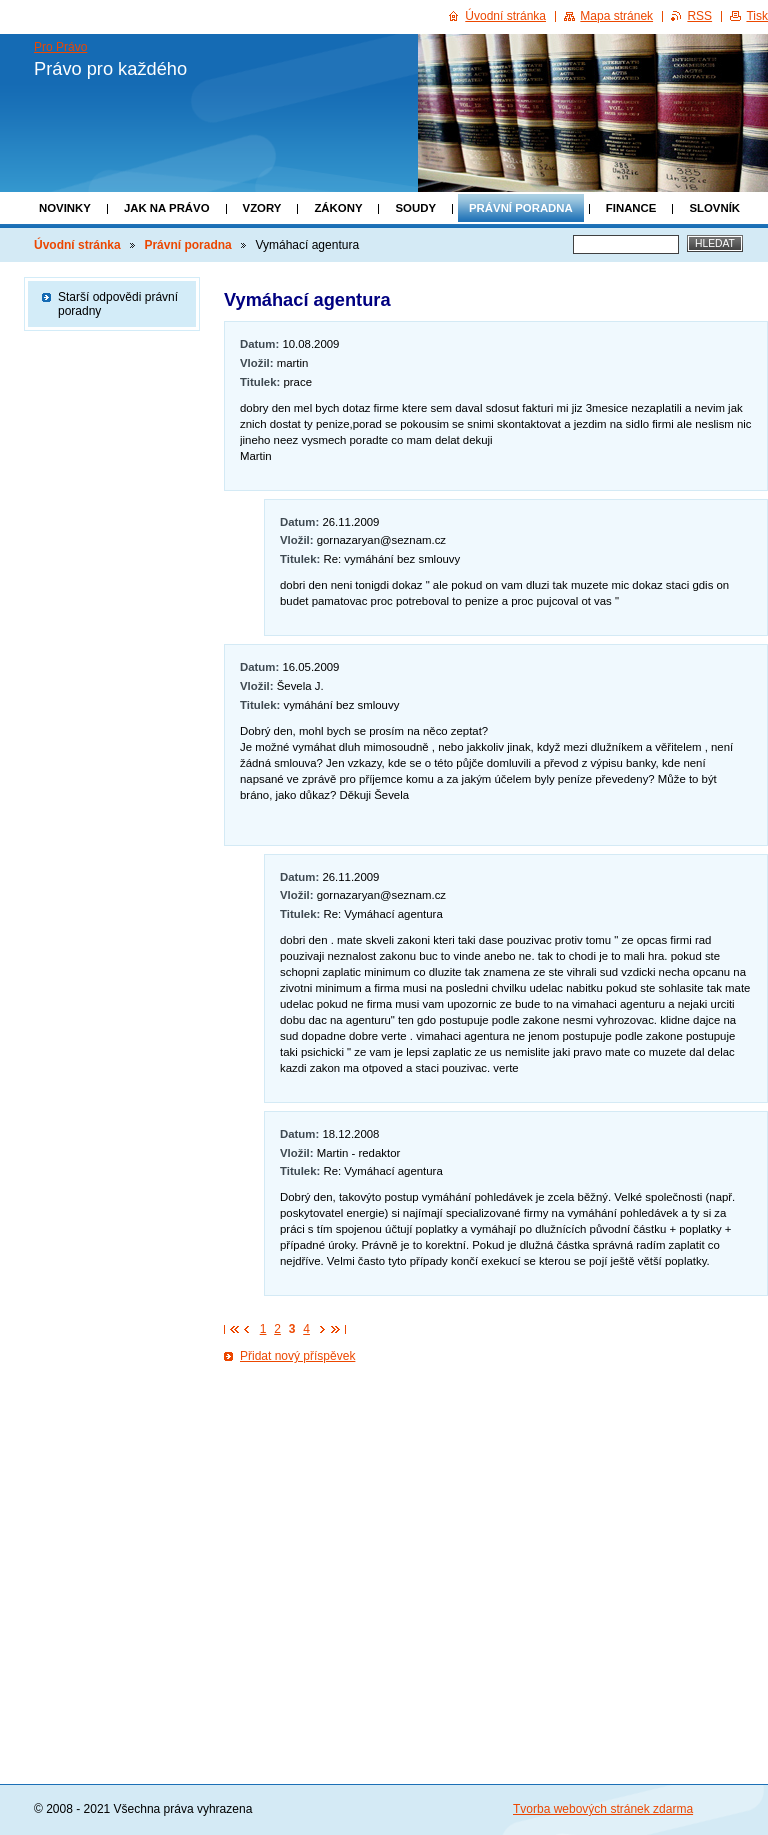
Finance (631, 208)
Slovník (714, 208)
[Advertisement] (496, 1540)
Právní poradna (521, 208)
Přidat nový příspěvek (297, 1356)
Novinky (65, 208)
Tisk (757, 16)
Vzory (262, 208)
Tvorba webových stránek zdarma (603, 1809)
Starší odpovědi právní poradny (118, 304)
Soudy (415, 208)
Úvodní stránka (77, 245)
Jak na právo (167, 208)
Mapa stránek (616, 16)
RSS (699, 16)
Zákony (338, 208)
